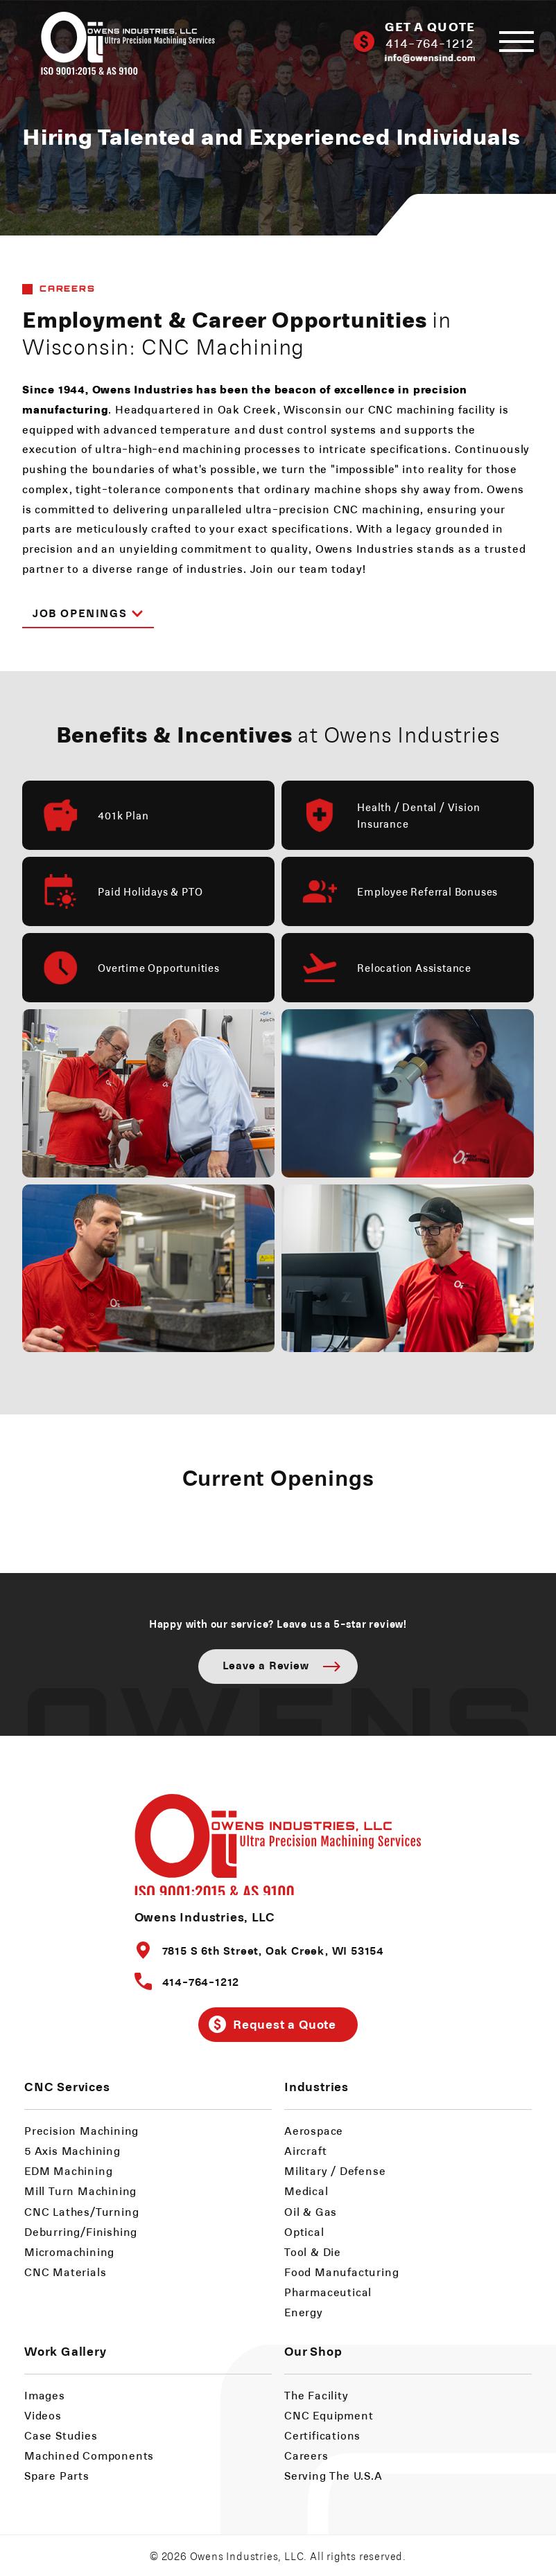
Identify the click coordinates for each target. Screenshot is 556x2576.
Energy (303, 2311)
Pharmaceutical (328, 2291)
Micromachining (69, 2251)
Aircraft (305, 2150)
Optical (304, 2231)
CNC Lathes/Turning (81, 2211)
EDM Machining (68, 2170)
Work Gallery (65, 2350)
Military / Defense (334, 2170)
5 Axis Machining (72, 2150)
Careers (306, 2455)
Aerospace (313, 2130)
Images (44, 2394)
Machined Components (89, 2455)
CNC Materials (65, 2271)
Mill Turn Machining (80, 2190)
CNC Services (67, 2086)
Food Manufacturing (341, 2271)
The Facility (316, 2394)
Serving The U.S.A (333, 2475)
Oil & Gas (310, 2211)
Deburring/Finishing (80, 2231)
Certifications (322, 2435)
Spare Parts (56, 2475)
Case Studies (61, 2435)
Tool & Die (312, 2251)
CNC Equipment (328, 2415)
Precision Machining (81, 2130)
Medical (306, 2190)
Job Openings (88, 612)
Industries (316, 2086)
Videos (43, 2415)
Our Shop (313, 2350)
